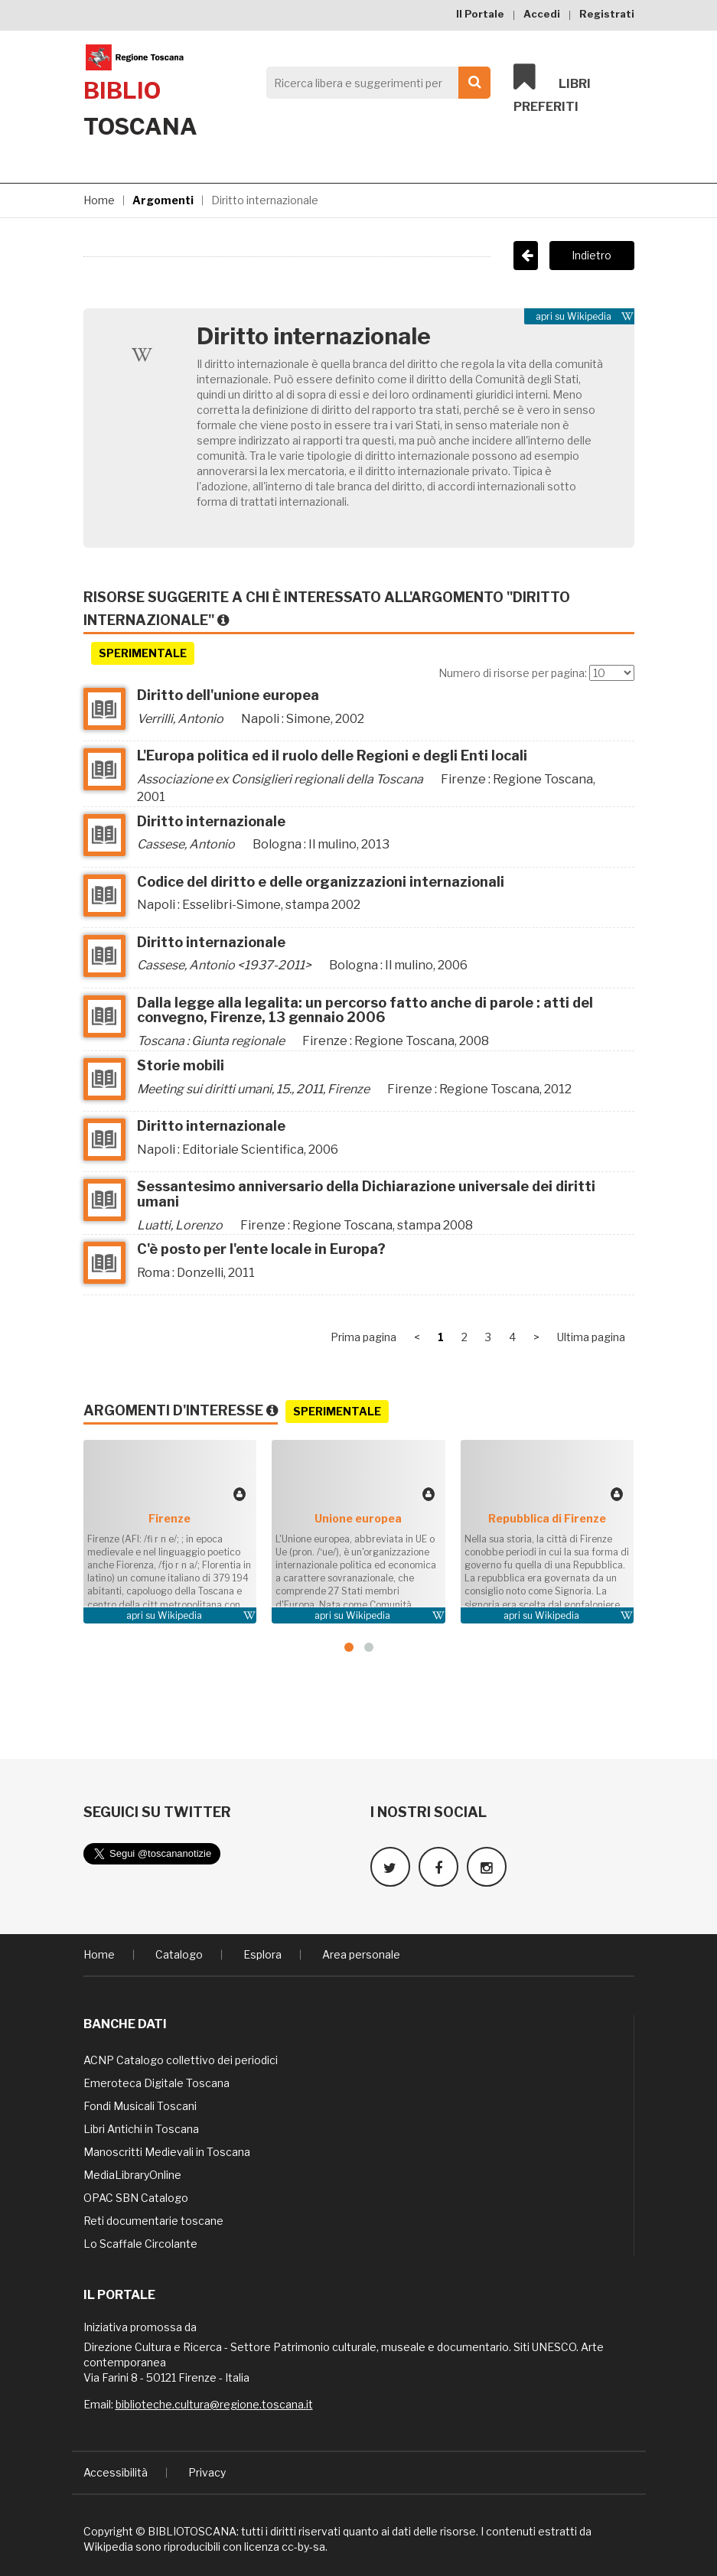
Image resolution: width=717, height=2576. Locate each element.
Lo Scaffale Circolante (140, 2242)
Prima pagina (363, 1336)
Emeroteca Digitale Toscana (156, 2081)
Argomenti (163, 200)
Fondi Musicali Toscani (140, 2104)
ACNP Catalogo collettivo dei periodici (180, 2058)
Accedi (541, 14)
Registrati (606, 14)
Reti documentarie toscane (153, 2219)
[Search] (374, 83)
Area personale (361, 1952)
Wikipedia (589, 316)
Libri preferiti (552, 89)
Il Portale (480, 14)
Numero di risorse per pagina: (512, 672)
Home (99, 200)
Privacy (207, 2470)
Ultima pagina (591, 1336)
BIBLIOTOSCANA (192, 2529)
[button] (349, 1647)
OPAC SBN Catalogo (135, 2196)
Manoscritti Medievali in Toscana (166, 2150)
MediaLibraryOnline (132, 2173)
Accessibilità (115, 2470)
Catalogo (179, 1952)
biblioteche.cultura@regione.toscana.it (214, 2402)
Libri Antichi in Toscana (141, 2127)
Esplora (262, 1952)
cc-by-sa (303, 2545)
